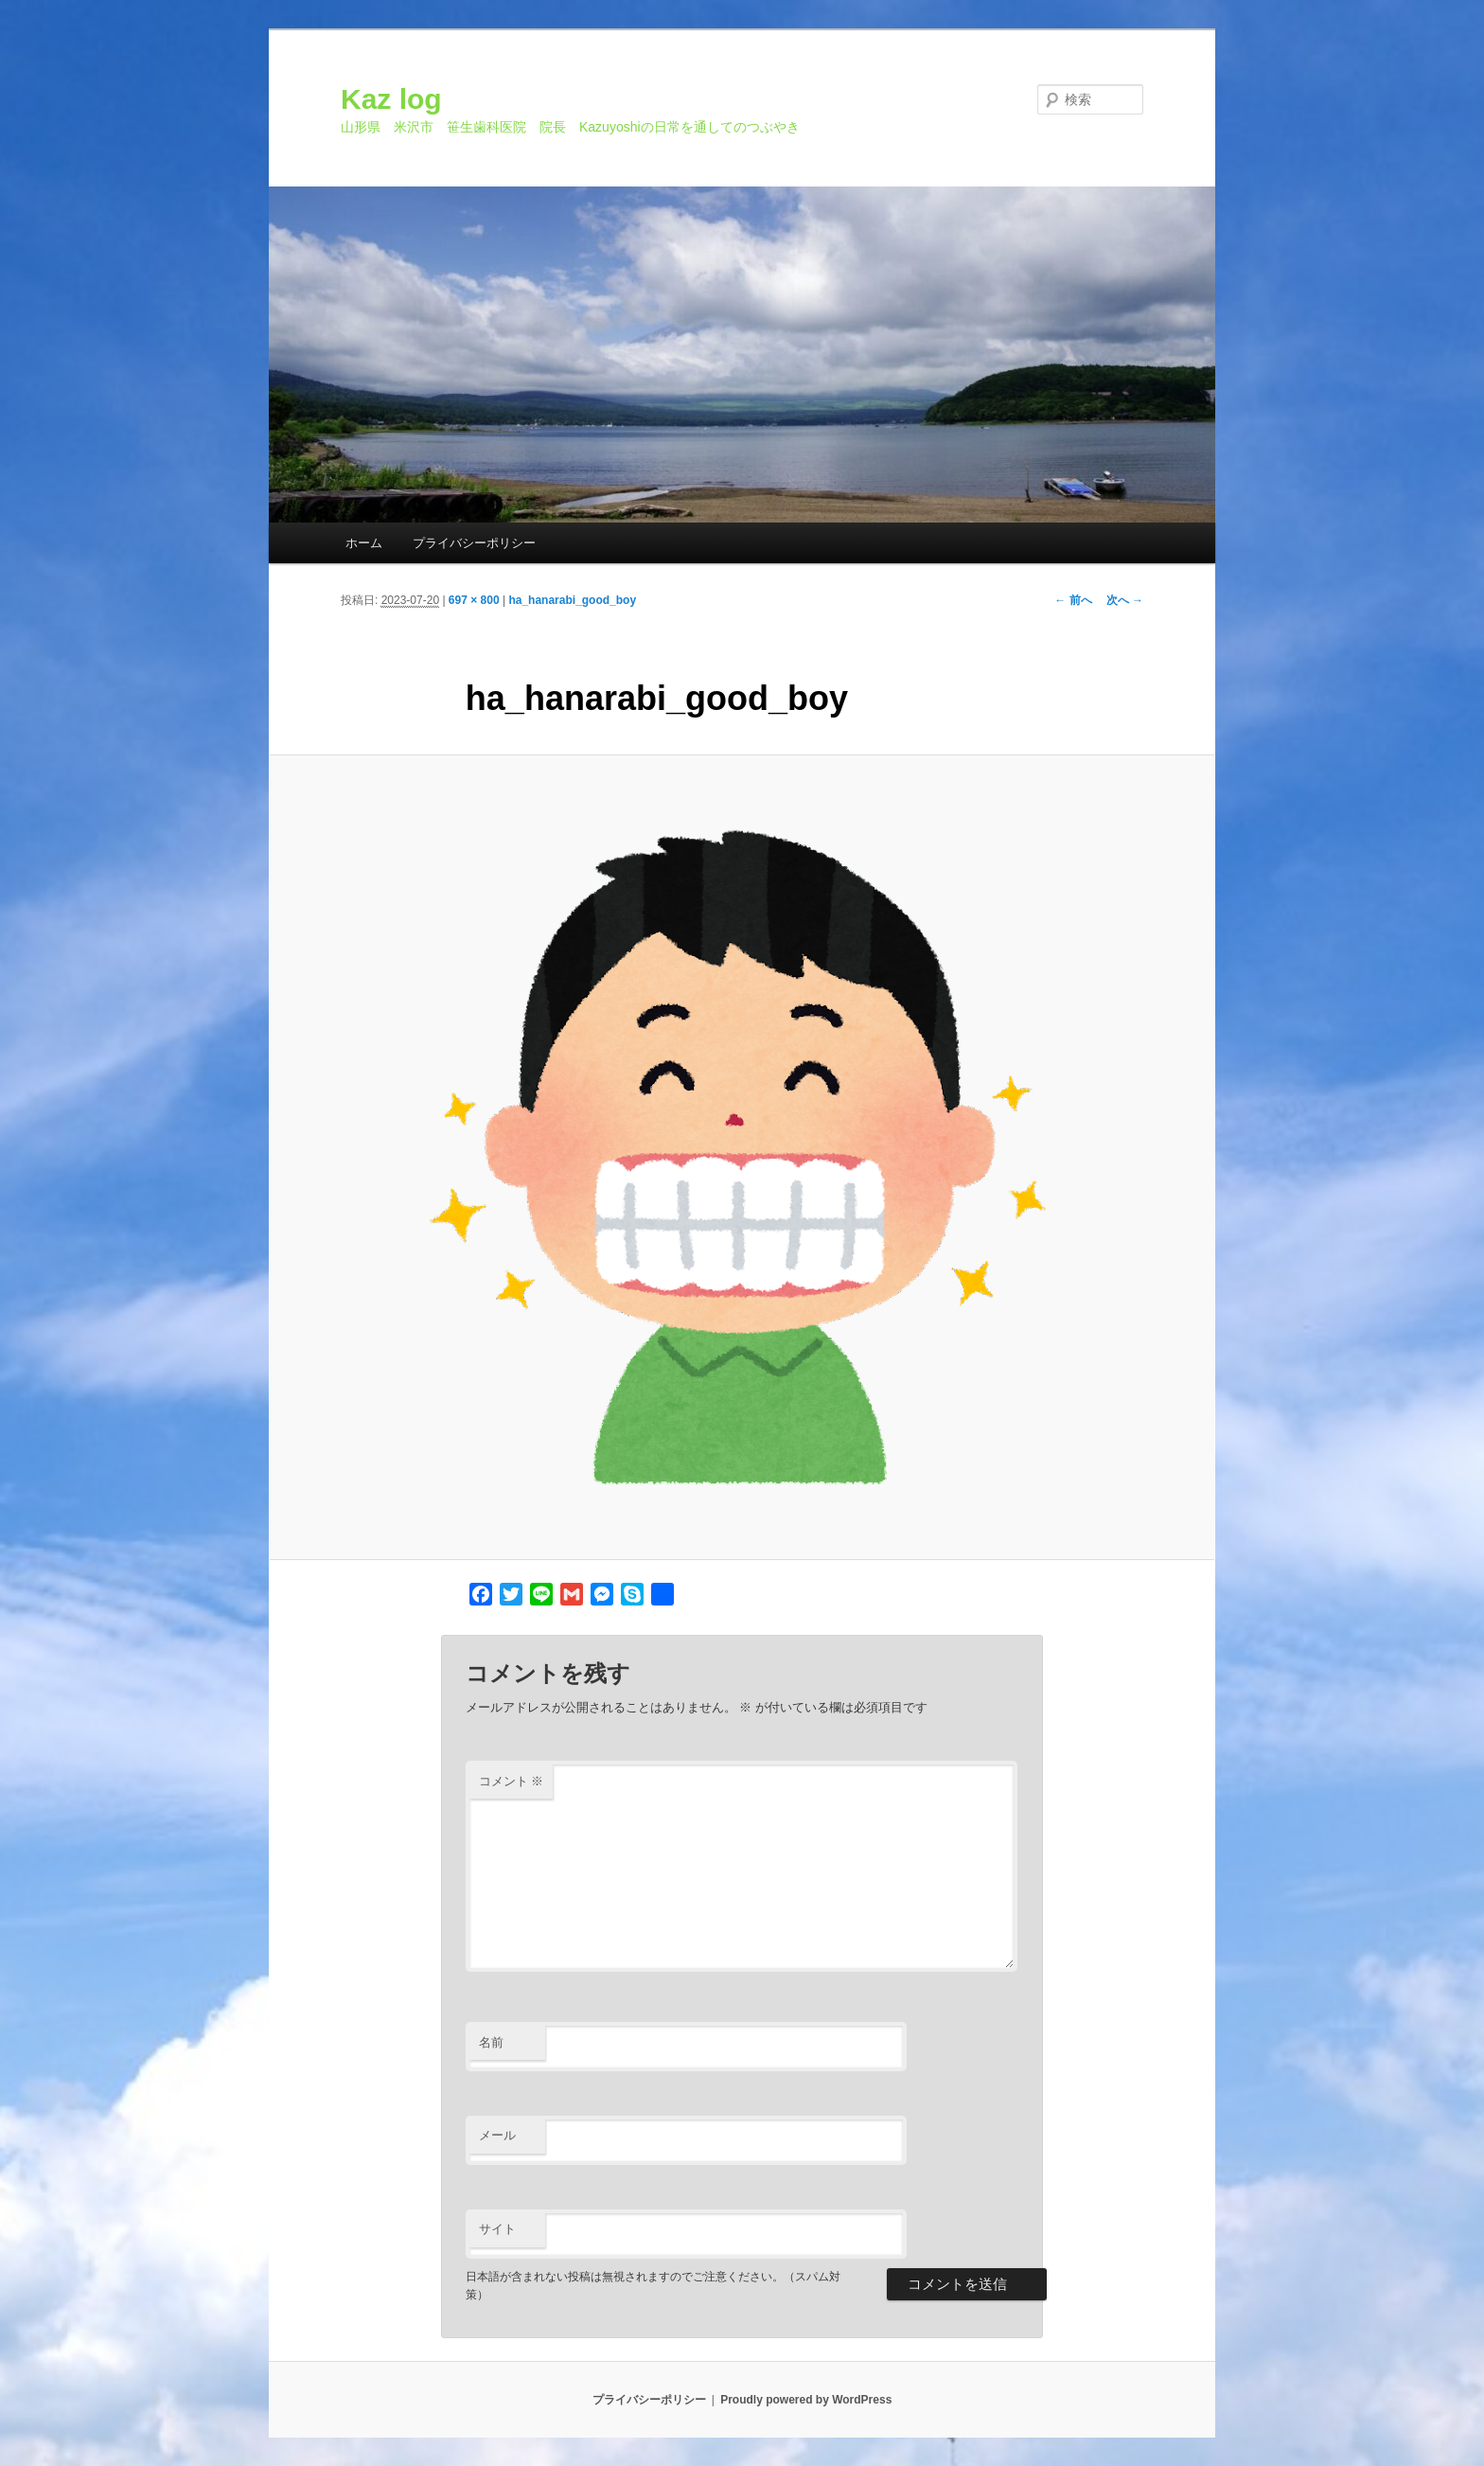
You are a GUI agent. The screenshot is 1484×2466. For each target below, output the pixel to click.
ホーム (363, 543)
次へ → (1124, 600)
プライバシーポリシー (474, 543)
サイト (497, 2229)
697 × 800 (474, 600)
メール (497, 2135)
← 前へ (1072, 600)
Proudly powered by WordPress (806, 2399)
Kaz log (391, 99)
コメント (511, 1781)
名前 (491, 2042)
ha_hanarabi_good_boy (572, 600)
